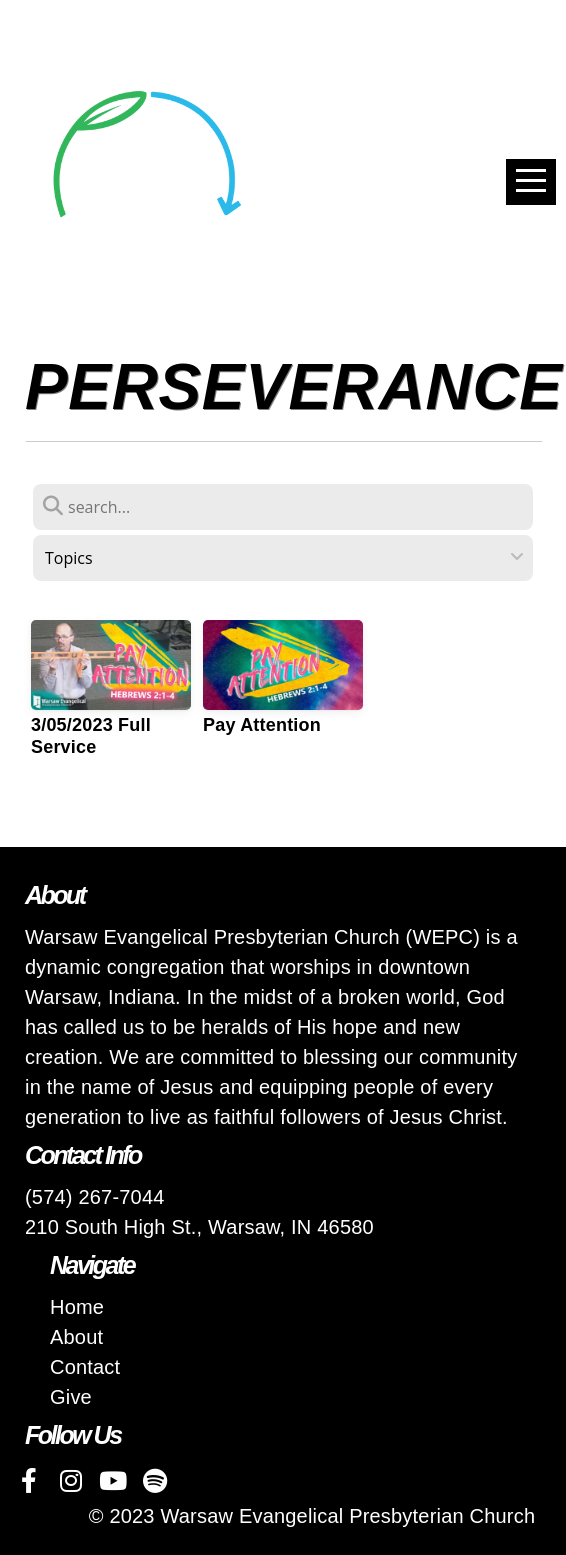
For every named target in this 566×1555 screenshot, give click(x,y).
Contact (85, 1367)
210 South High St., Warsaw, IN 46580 (199, 1227)
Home (77, 1307)
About (76, 1337)
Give (71, 1397)
